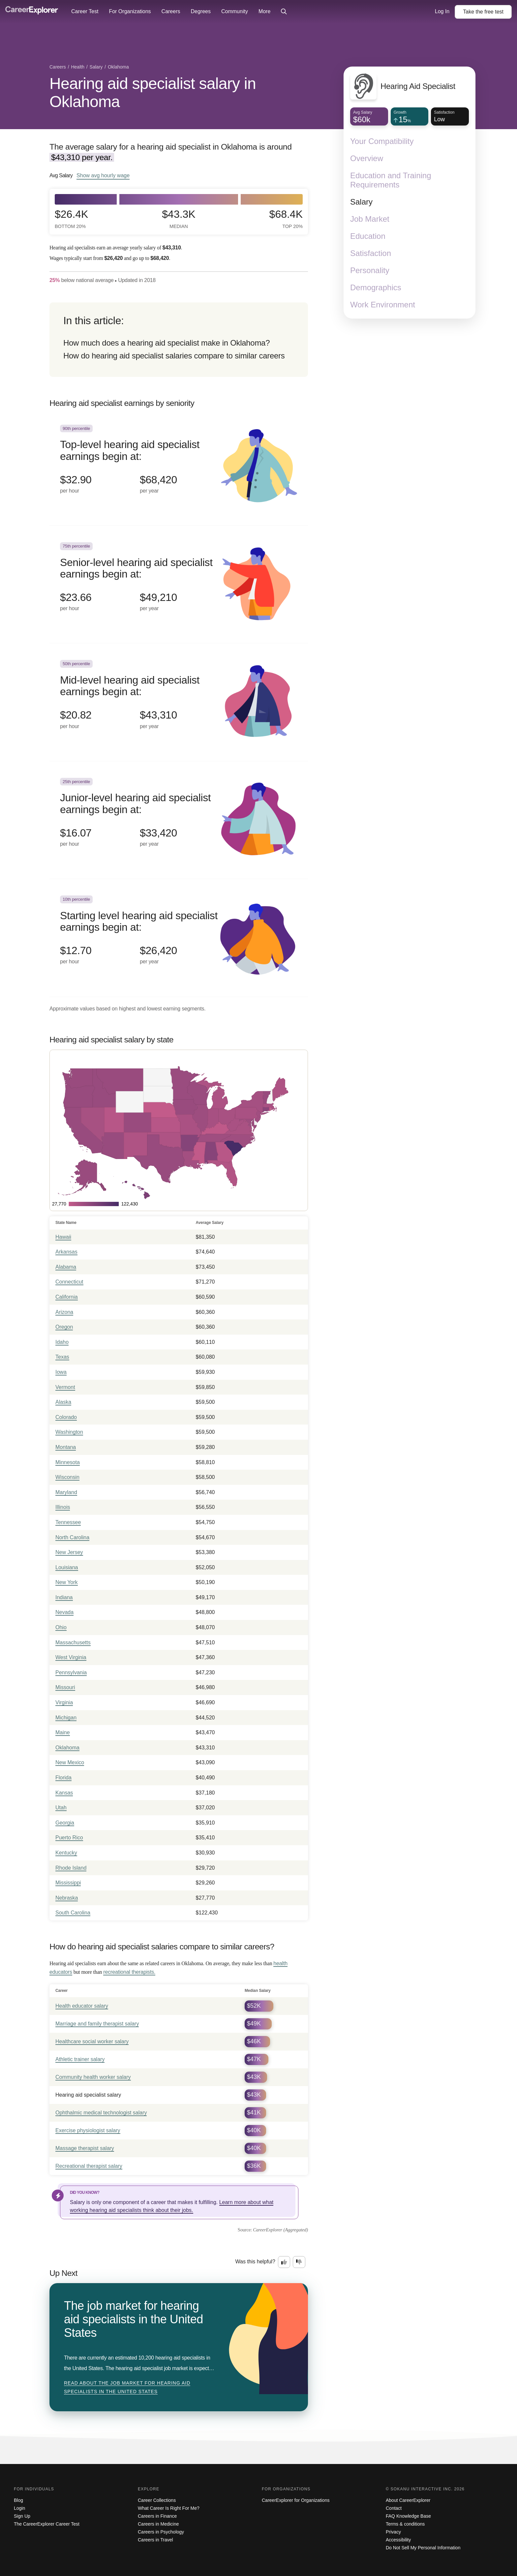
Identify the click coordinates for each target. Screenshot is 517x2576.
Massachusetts (73, 1642)
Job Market (369, 218)
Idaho (62, 1342)
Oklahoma (67, 1747)
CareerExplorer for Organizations (295, 2500)
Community (234, 11)
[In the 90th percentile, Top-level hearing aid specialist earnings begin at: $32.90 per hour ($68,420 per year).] (178, 467)
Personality (369, 270)
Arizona (64, 1312)
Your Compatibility (382, 141)
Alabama (65, 1267)
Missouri (65, 1687)
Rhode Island (70, 1868)
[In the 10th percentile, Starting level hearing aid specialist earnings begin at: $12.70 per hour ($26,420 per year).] (178, 938)
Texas (62, 1357)
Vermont (65, 1387)
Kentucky (66, 1852)
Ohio (61, 1627)
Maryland (66, 1492)
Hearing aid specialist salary (88, 2095)
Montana (65, 1447)
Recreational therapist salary (88, 2166)
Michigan (65, 1717)
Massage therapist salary (84, 2148)
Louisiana (66, 1567)
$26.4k (71, 219)
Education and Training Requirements (390, 180)
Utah (61, 1807)
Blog (18, 2500)
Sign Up (22, 2516)
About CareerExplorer (408, 2500)
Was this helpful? (255, 2261)
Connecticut (69, 1282)
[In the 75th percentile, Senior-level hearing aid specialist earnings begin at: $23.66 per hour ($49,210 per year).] (178, 584)
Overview (366, 158)
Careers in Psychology (161, 2531)
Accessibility (398, 2539)
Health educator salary (81, 2006)
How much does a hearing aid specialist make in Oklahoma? (166, 342)
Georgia (64, 1823)
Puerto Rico (69, 1837)
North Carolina (72, 1537)
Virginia (64, 1702)
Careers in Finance (157, 2516)
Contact (394, 2508)
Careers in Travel (155, 2539)
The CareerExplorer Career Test (46, 2524)
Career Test (84, 11)
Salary (361, 201)
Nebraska (66, 1898)
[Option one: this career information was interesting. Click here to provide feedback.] (284, 2262)
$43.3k (178, 219)
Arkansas (66, 1252)
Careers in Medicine (158, 2524)
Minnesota (67, 1462)
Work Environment (382, 304)
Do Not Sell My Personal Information (423, 2547)
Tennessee (68, 1522)
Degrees (200, 11)
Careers (171, 11)
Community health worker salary (93, 2077)
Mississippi (68, 1882)
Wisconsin (67, 1477)
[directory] (178, 339)
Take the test (483, 12)
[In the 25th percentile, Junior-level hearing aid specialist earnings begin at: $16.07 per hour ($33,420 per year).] (178, 820)
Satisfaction (370, 253)
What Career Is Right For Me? (168, 2508)
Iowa (61, 1372)
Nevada (64, 1612)
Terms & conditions (405, 2524)
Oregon (64, 1327)
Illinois (62, 1507)
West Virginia (70, 1657)
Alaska (63, 1402)
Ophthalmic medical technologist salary (101, 2112)
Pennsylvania (71, 1672)
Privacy (393, 2531)
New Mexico (69, 1762)
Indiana (64, 1597)
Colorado (66, 1417)
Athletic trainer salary (80, 2059)
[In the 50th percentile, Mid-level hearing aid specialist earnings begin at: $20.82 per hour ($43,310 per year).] (178, 702)
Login (19, 2508)
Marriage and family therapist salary (97, 2023)
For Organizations (130, 11)
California (66, 1297)
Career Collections (157, 2500)
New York (66, 1582)
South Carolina (72, 1912)
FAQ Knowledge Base (408, 2516)
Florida (63, 1777)
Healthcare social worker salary (92, 2041)
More (264, 11)
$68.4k (286, 219)
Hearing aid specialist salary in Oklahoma (152, 92)
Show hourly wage (103, 175)
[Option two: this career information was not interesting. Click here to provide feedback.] (299, 2262)
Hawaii (63, 1237)
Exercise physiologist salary (87, 2130)
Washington (69, 1432)
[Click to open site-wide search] (284, 11)
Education (367, 236)
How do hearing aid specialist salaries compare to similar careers (174, 355)
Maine (62, 1732)
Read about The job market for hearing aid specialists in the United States (127, 2387)
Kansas (64, 1793)
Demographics (375, 287)
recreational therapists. (129, 1972)
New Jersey (69, 1552)
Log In (442, 11)
